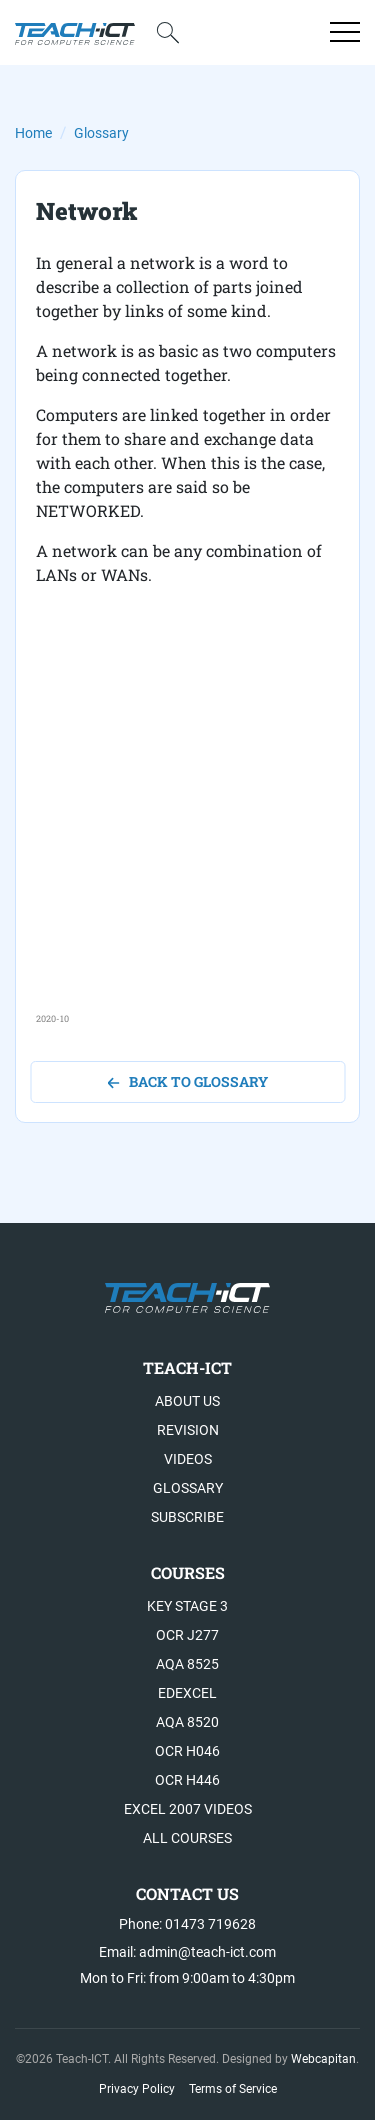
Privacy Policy (137, 2089)
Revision (188, 1430)
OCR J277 (187, 1635)
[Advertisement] (187, 824)
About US (187, 1401)
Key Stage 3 (187, 1606)
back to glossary (187, 1081)
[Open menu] (345, 32)
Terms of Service (233, 2089)
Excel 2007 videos (188, 1809)
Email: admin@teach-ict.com (187, 1952)
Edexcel (187, 1693)
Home (33, 133)
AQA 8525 (187, 1664)
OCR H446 (187, 1780)
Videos (188, 1459)
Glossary (101, 133)
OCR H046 (187, 1751)
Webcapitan (323, 2059)
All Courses (187, 1838)
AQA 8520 (187, 1722)
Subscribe (187, 1517)
